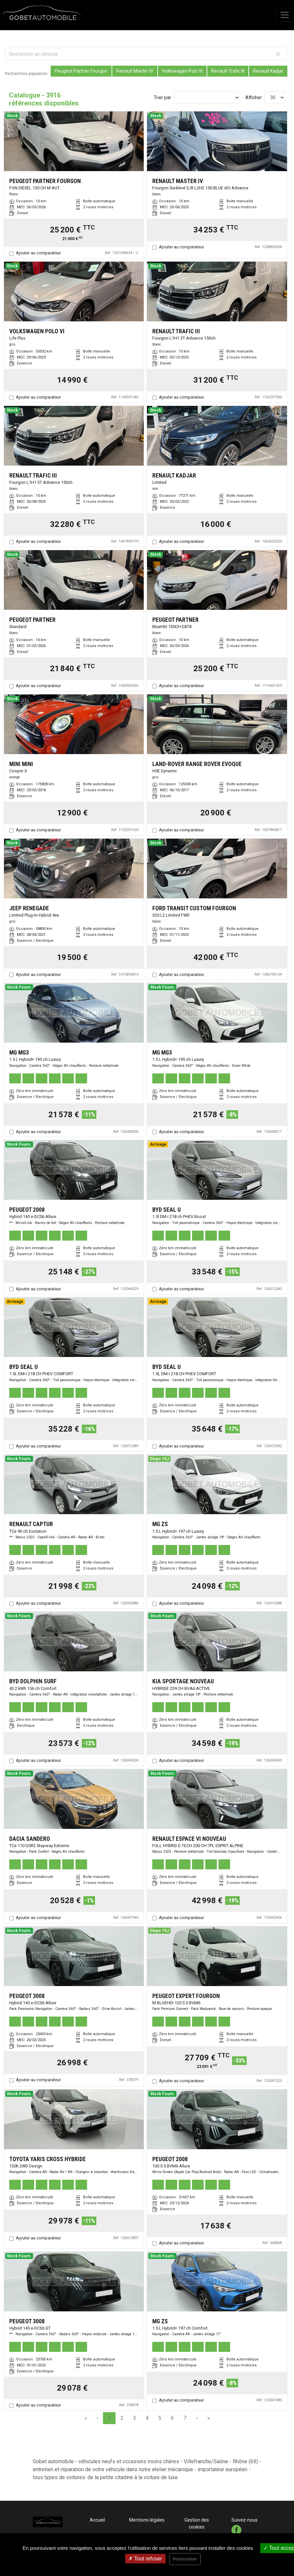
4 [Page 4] (147, 2418)
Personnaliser (185, 2559)
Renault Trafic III (227, 71)
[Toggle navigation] (284, 15)
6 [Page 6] (172, 2418)
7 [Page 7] (184, 2418)
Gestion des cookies (196, 2523)
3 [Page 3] (134, 2418)
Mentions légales (147, 2520)
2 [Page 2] (122, 2418)
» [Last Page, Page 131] (208, 2418)
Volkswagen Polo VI (182, 71)
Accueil (97, 2520)
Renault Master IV (134, 71)
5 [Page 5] (159, 2418)
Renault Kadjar (268, 71)
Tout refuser (145, 2558)
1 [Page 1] (109, 2418)
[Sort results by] (207, 97)
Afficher (253, 97)
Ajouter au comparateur (38, 252)
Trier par (162, 97)
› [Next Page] (197, 2418)
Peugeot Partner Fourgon (81, 71)
